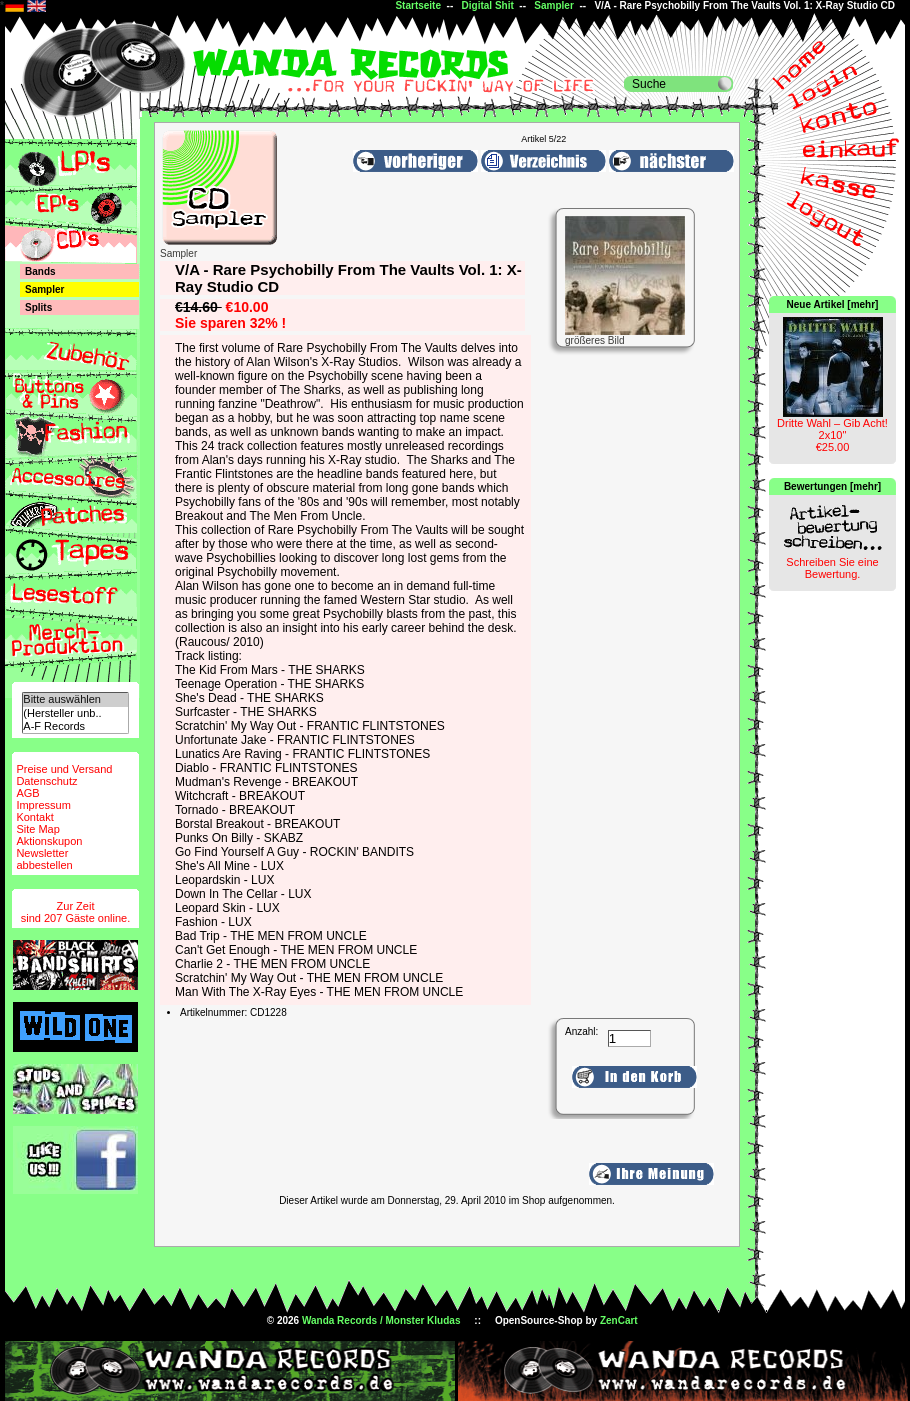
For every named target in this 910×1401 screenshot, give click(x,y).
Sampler (553, 5)
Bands (40, 271)
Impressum (43, 805)
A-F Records (75, 726)
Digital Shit (488, 5)
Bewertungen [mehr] (832, 486)
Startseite (418, 5)
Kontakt (34, 817)
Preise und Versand (64, 769)
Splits (38, 307)
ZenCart (619, 1320)
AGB (27, 793)
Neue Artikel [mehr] (833, 304)
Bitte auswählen (75, 699)
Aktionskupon (49, 841)
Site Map (37, 829)
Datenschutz (46, 781)
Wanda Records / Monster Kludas (381, 1320)
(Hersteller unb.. (75, 713)
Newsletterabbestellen (44, 859)
